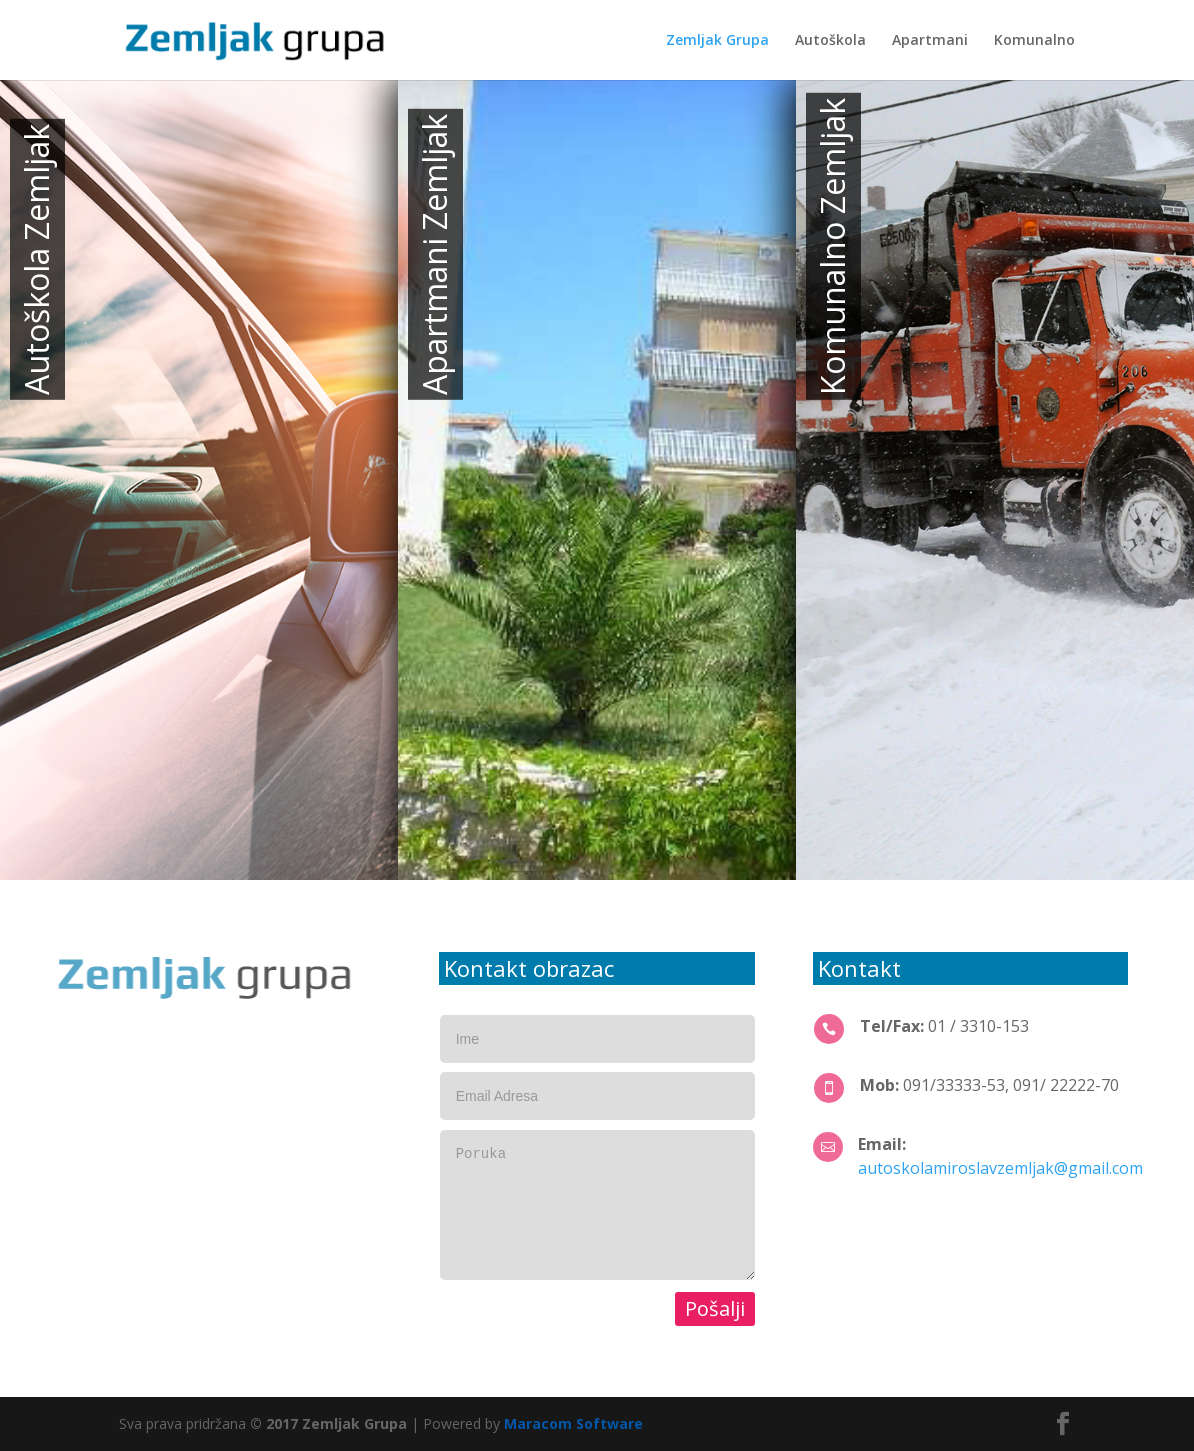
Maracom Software (573, 1423)
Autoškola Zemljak (36, 259)
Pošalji (715, 1308)
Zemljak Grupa (717, 41)
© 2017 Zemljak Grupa (328, 1423)
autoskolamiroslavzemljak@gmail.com (1000, 1168)
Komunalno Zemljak (832, 246)
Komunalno (1034, 41)
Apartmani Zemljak (434, 254)
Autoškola (830, 41)
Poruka (597, 1205)
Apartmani (930, 41)
